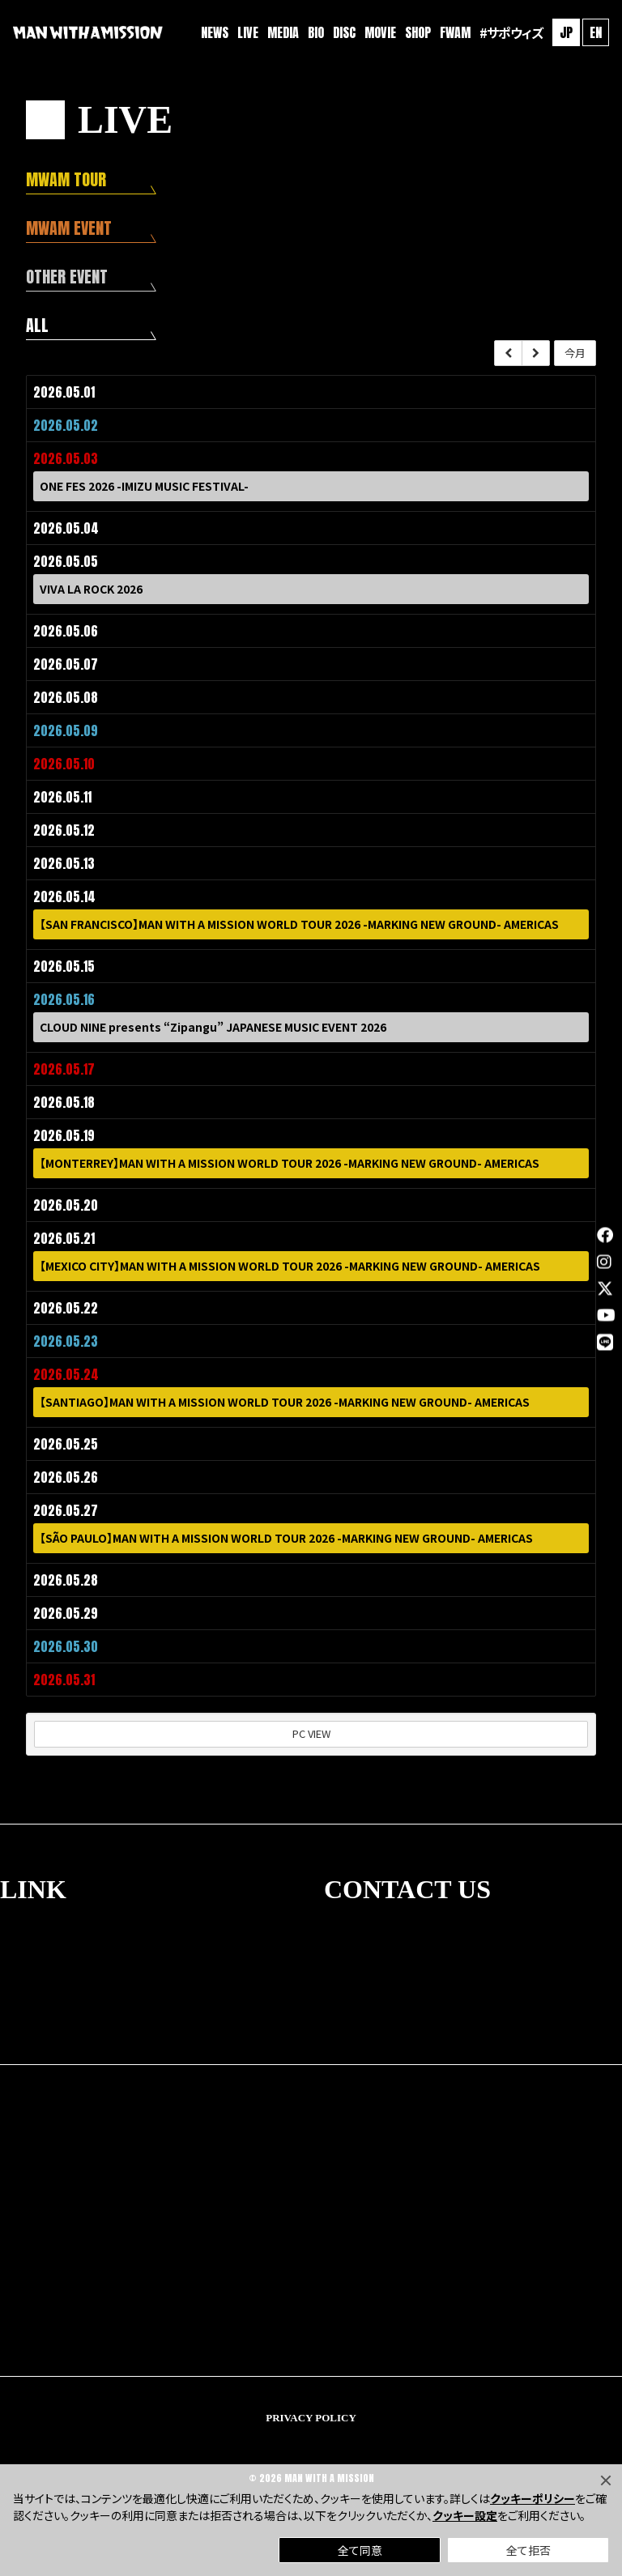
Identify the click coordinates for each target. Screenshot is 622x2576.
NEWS (214, 32)
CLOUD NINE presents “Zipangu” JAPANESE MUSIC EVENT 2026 (213, 1028)
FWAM (455, 32)
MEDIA (283, 32)
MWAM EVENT (69, 228)
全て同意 (360, 2550)
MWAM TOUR (66, 179)
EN (596, 32)
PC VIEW (311, 1733)
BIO (316, 32)
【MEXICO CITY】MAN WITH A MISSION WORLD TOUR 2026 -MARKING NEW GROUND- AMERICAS (290, 1267)
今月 (575, 353)
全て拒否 (528, 2550)
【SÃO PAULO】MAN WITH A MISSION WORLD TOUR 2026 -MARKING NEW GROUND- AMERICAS (286, 1539)
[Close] (606, 2480)
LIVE (247, 32)
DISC (344, 32)
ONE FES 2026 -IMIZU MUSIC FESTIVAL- (144, 487)
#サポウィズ (511, 32)
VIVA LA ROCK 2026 (91, 590)
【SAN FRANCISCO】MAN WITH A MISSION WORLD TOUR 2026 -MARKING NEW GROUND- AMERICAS (299, 926)
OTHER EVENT (67, 276)
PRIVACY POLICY (311, 2418)
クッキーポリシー (532, 2498)
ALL (37, 325)
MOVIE (380, 32)
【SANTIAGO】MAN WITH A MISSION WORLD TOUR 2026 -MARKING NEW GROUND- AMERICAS (285, 1403)
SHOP (418, 32)
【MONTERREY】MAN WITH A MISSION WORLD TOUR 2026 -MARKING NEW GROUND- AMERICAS (289, 1164)
